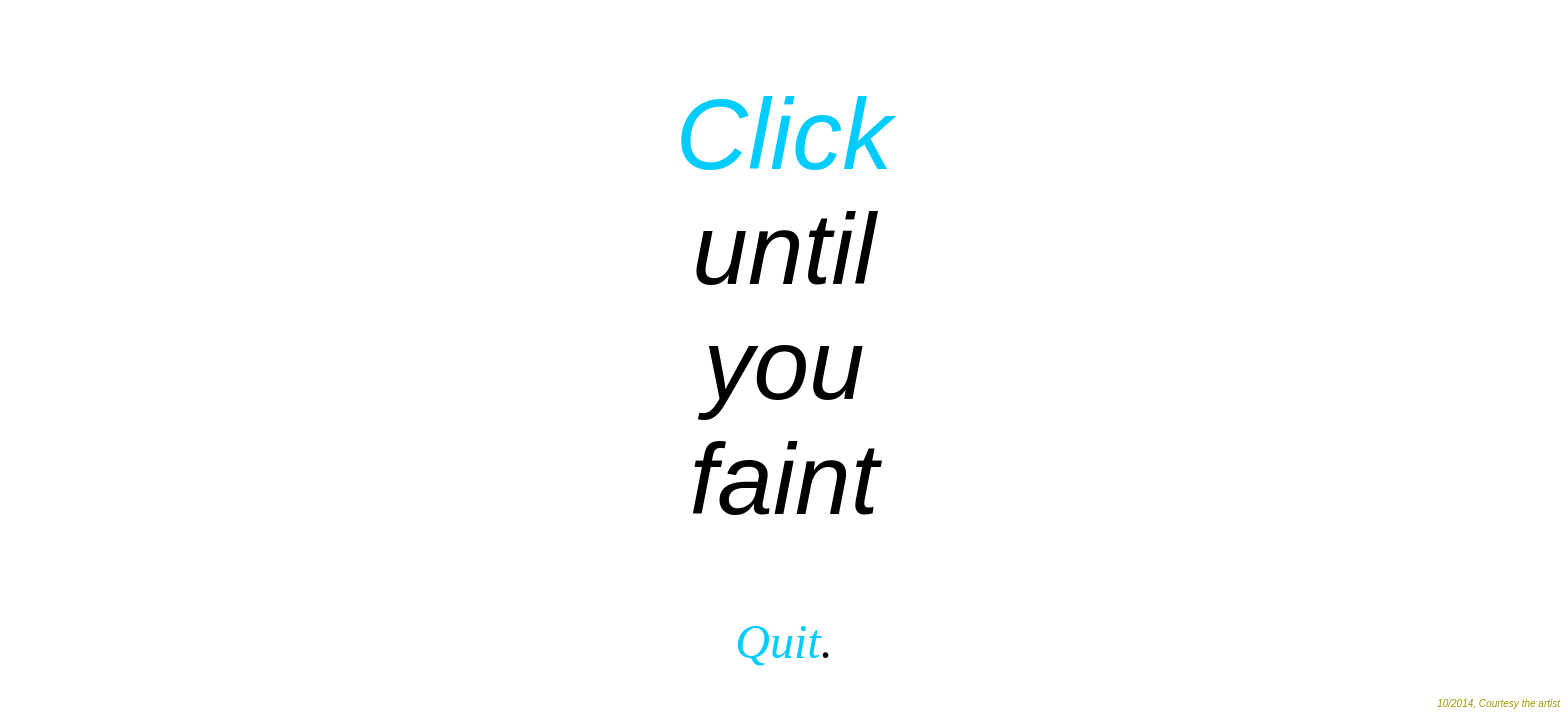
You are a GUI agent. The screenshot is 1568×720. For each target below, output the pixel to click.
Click (784, 134)
